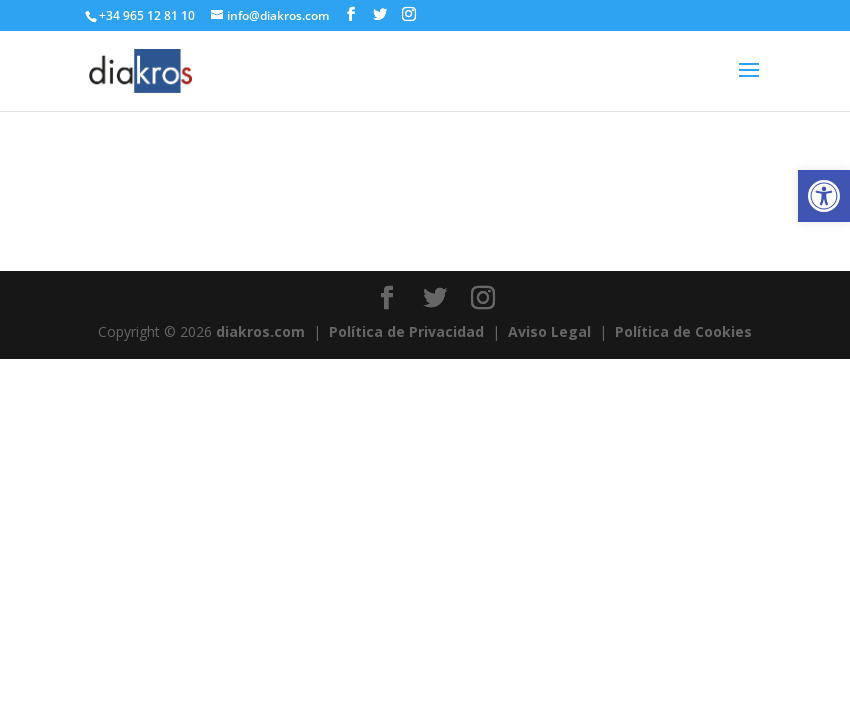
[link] (824, 196)
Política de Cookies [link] (683, 331)
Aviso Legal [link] (549, 331)
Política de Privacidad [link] (406, 331)
